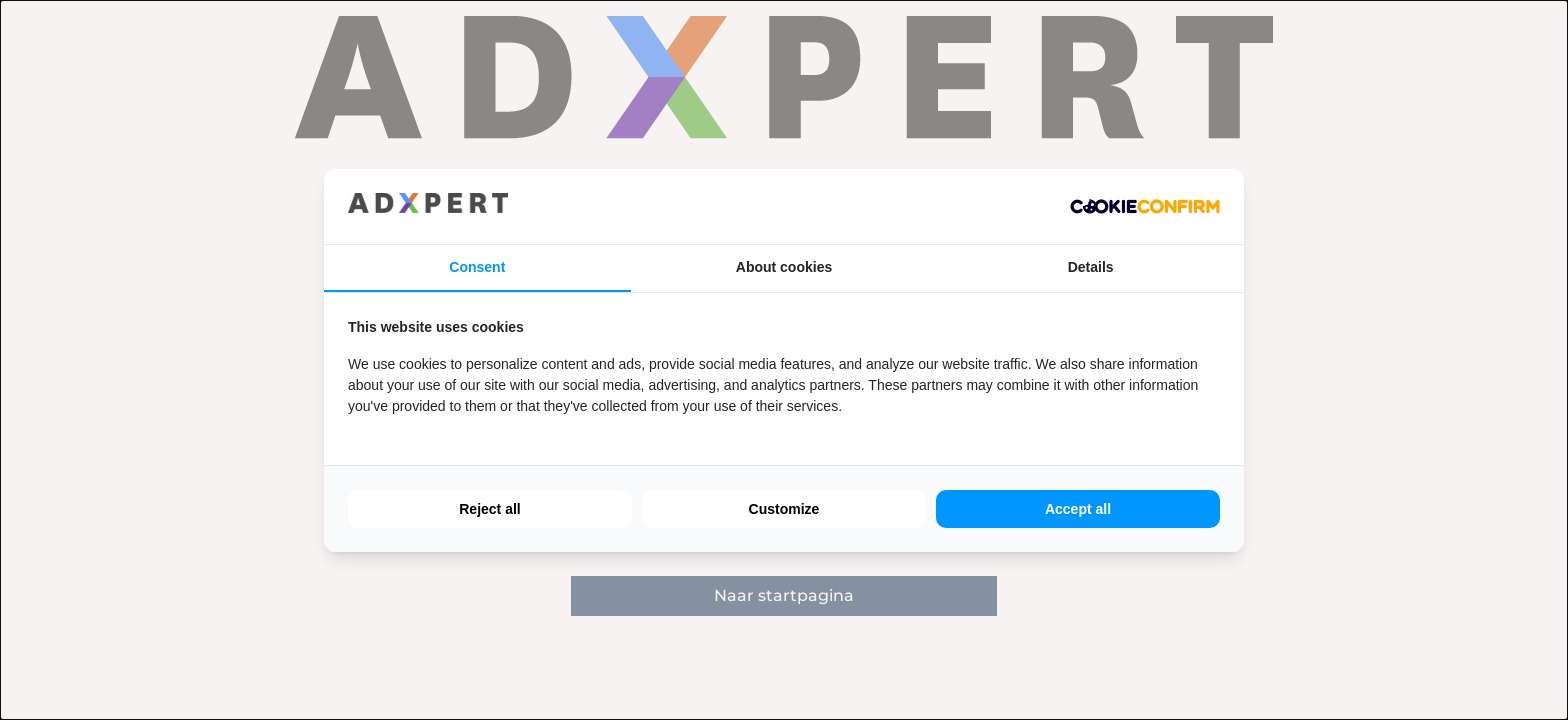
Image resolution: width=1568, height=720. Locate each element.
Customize (784, 509)
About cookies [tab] (784, 267)
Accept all (1078, 509)
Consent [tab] (477, 267)
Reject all (489, 509)
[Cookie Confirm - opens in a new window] (1145, 206)
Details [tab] (1091, 267)
